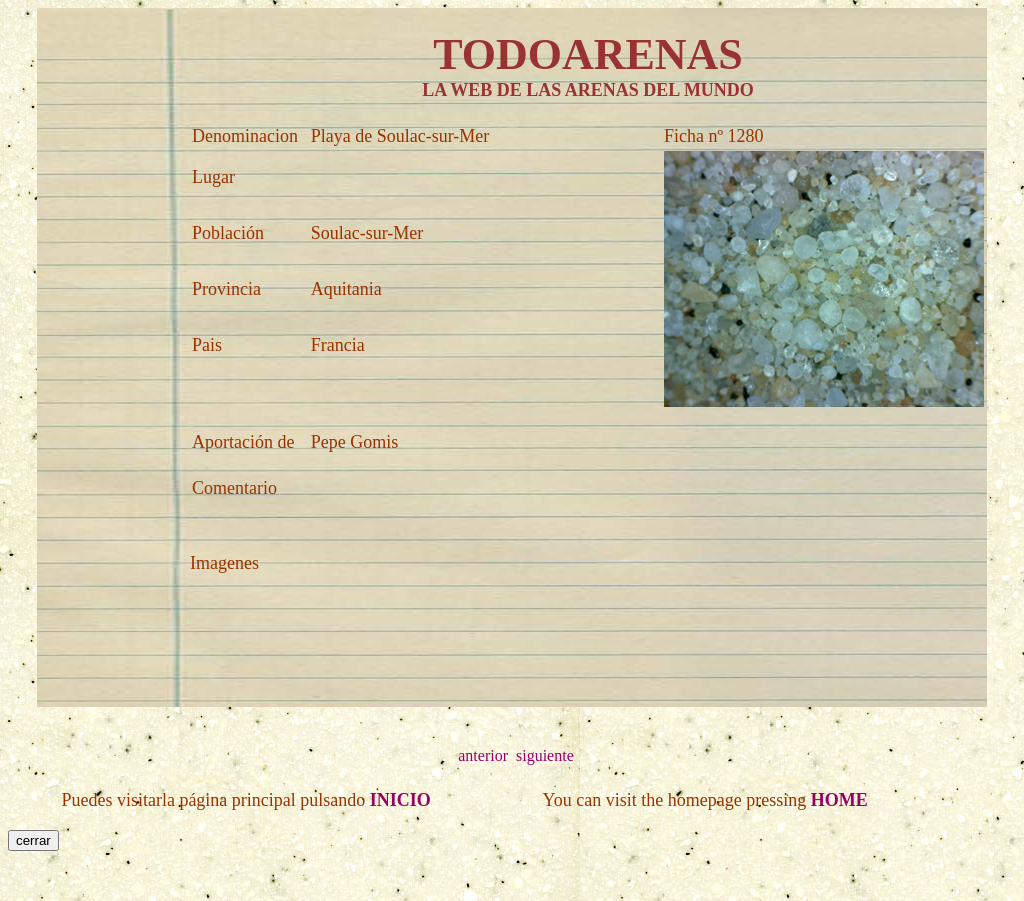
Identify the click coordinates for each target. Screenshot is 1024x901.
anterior (483, 755)
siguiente (545, 755)
